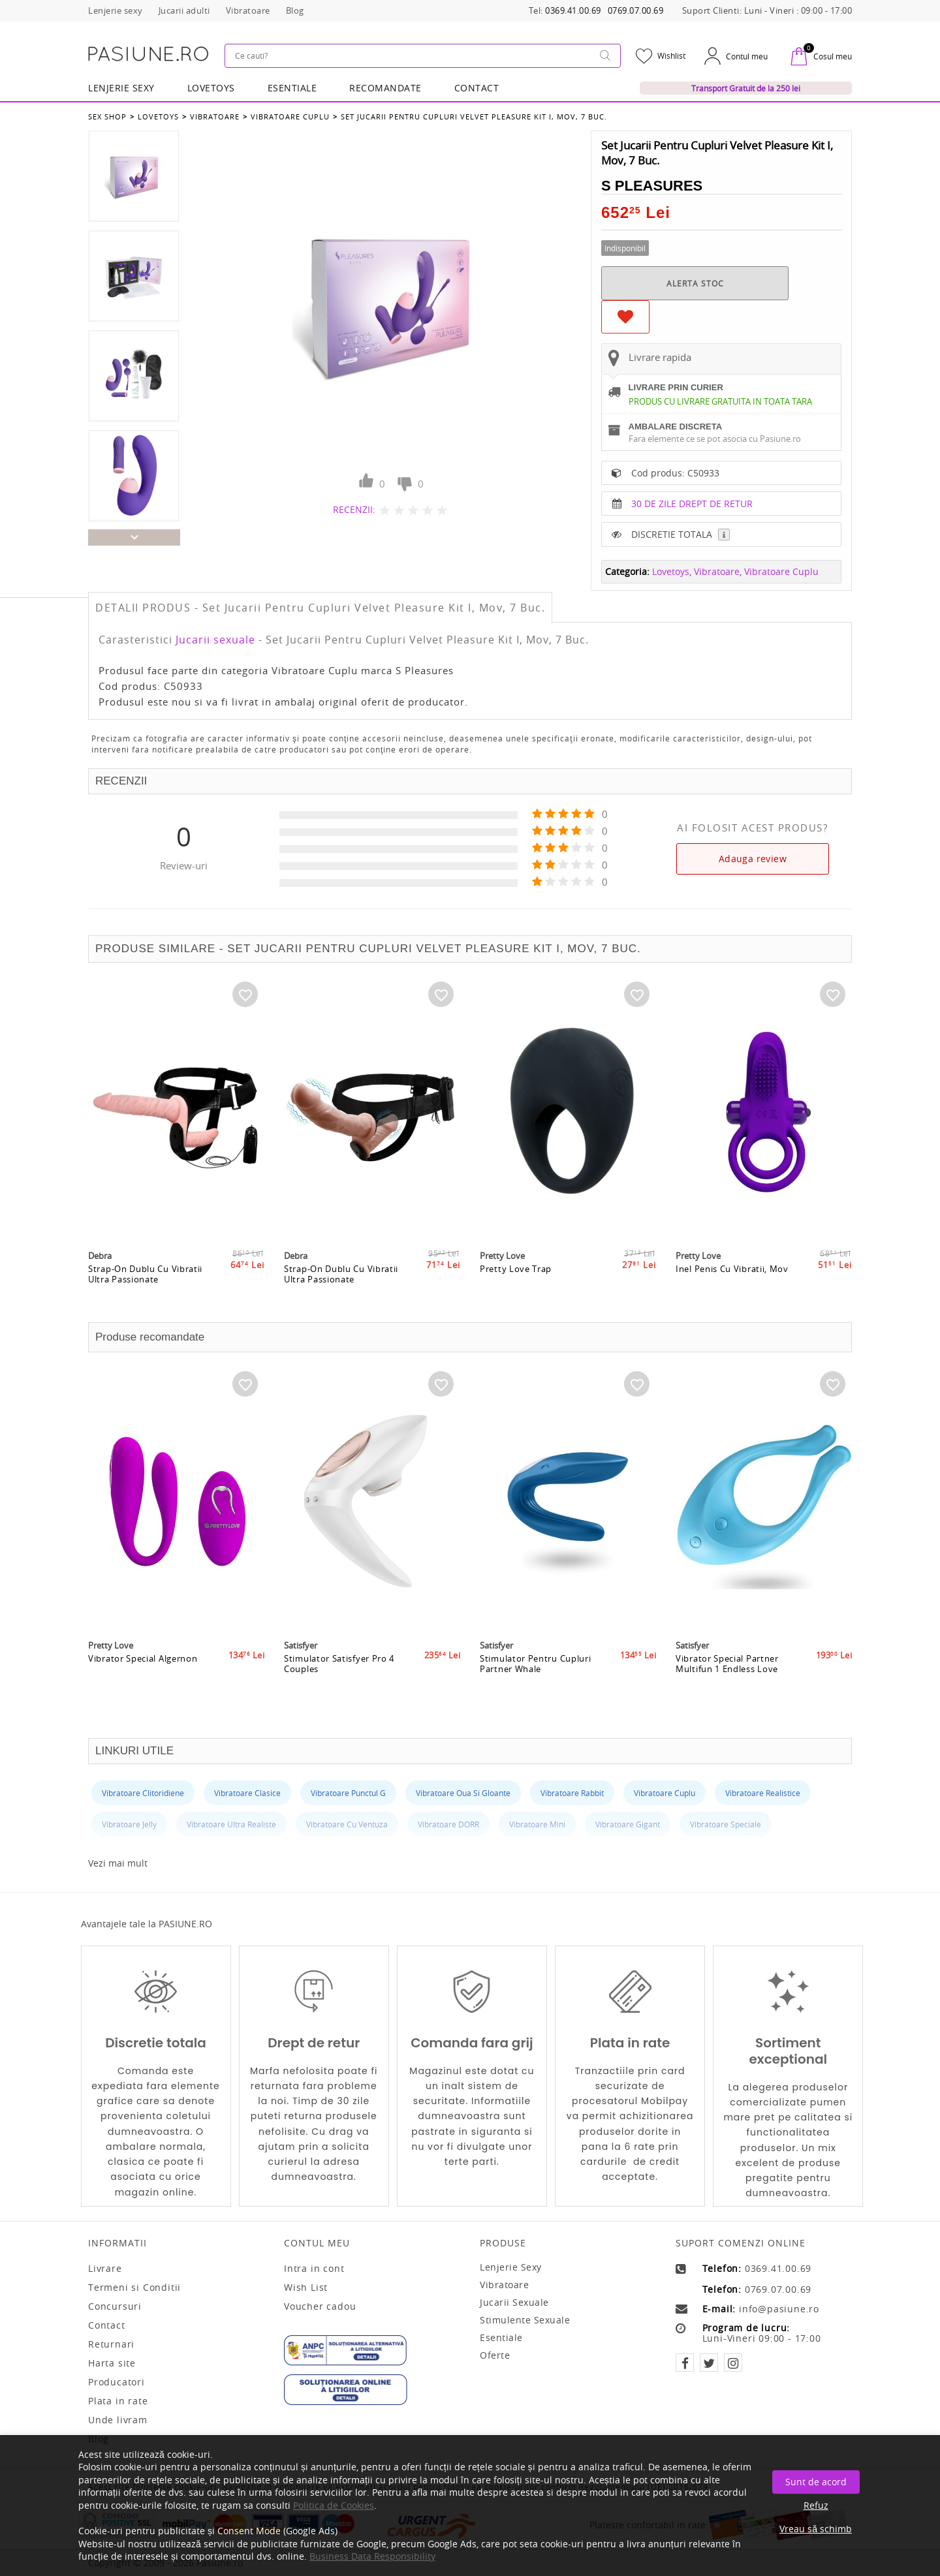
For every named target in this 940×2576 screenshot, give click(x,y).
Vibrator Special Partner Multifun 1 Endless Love (727, 1664)
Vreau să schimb (815, 2528)
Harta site (112, 2363)
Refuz (816, 2505)
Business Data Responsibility (372, 2556)
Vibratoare (215, 116)
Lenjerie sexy (511, 2267)
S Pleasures (651, 186)
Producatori (116, 2382)
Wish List (306, 2287)
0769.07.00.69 (636, 11)
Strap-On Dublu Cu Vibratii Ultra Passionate (145, 1274)
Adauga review (753, 858)
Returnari (111, 2344)
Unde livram (118, 2420)
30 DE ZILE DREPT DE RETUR (692, 503)
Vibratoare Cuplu (290, 116)
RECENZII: (354, 509)
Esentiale (292, 88)
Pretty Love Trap (516, 1269)
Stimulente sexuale (525, 2320)
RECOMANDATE (385, 88)
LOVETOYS (211, 88)
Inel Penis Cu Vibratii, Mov (732, 1269)
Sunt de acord (816, 2481)
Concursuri (115, 2306)
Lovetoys (158, 116)
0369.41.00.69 (573, 11)
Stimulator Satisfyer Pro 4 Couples (339, 1664)
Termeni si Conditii (134, 2287)
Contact (476, 88)
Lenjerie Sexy (121, 88)
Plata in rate (118, 2401)
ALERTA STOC (695, 283)
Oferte (495, 2355)
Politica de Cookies (333, 2505)
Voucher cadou (320, 2306)
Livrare (105, 2268)
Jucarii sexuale (215, 639)
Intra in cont (314, 2268)
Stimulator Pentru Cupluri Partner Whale (535, 1664)
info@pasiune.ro (779, 2309)
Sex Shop (107, 116)
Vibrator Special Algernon (143, 1658)
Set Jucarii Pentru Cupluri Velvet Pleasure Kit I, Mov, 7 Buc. (474, 116)
